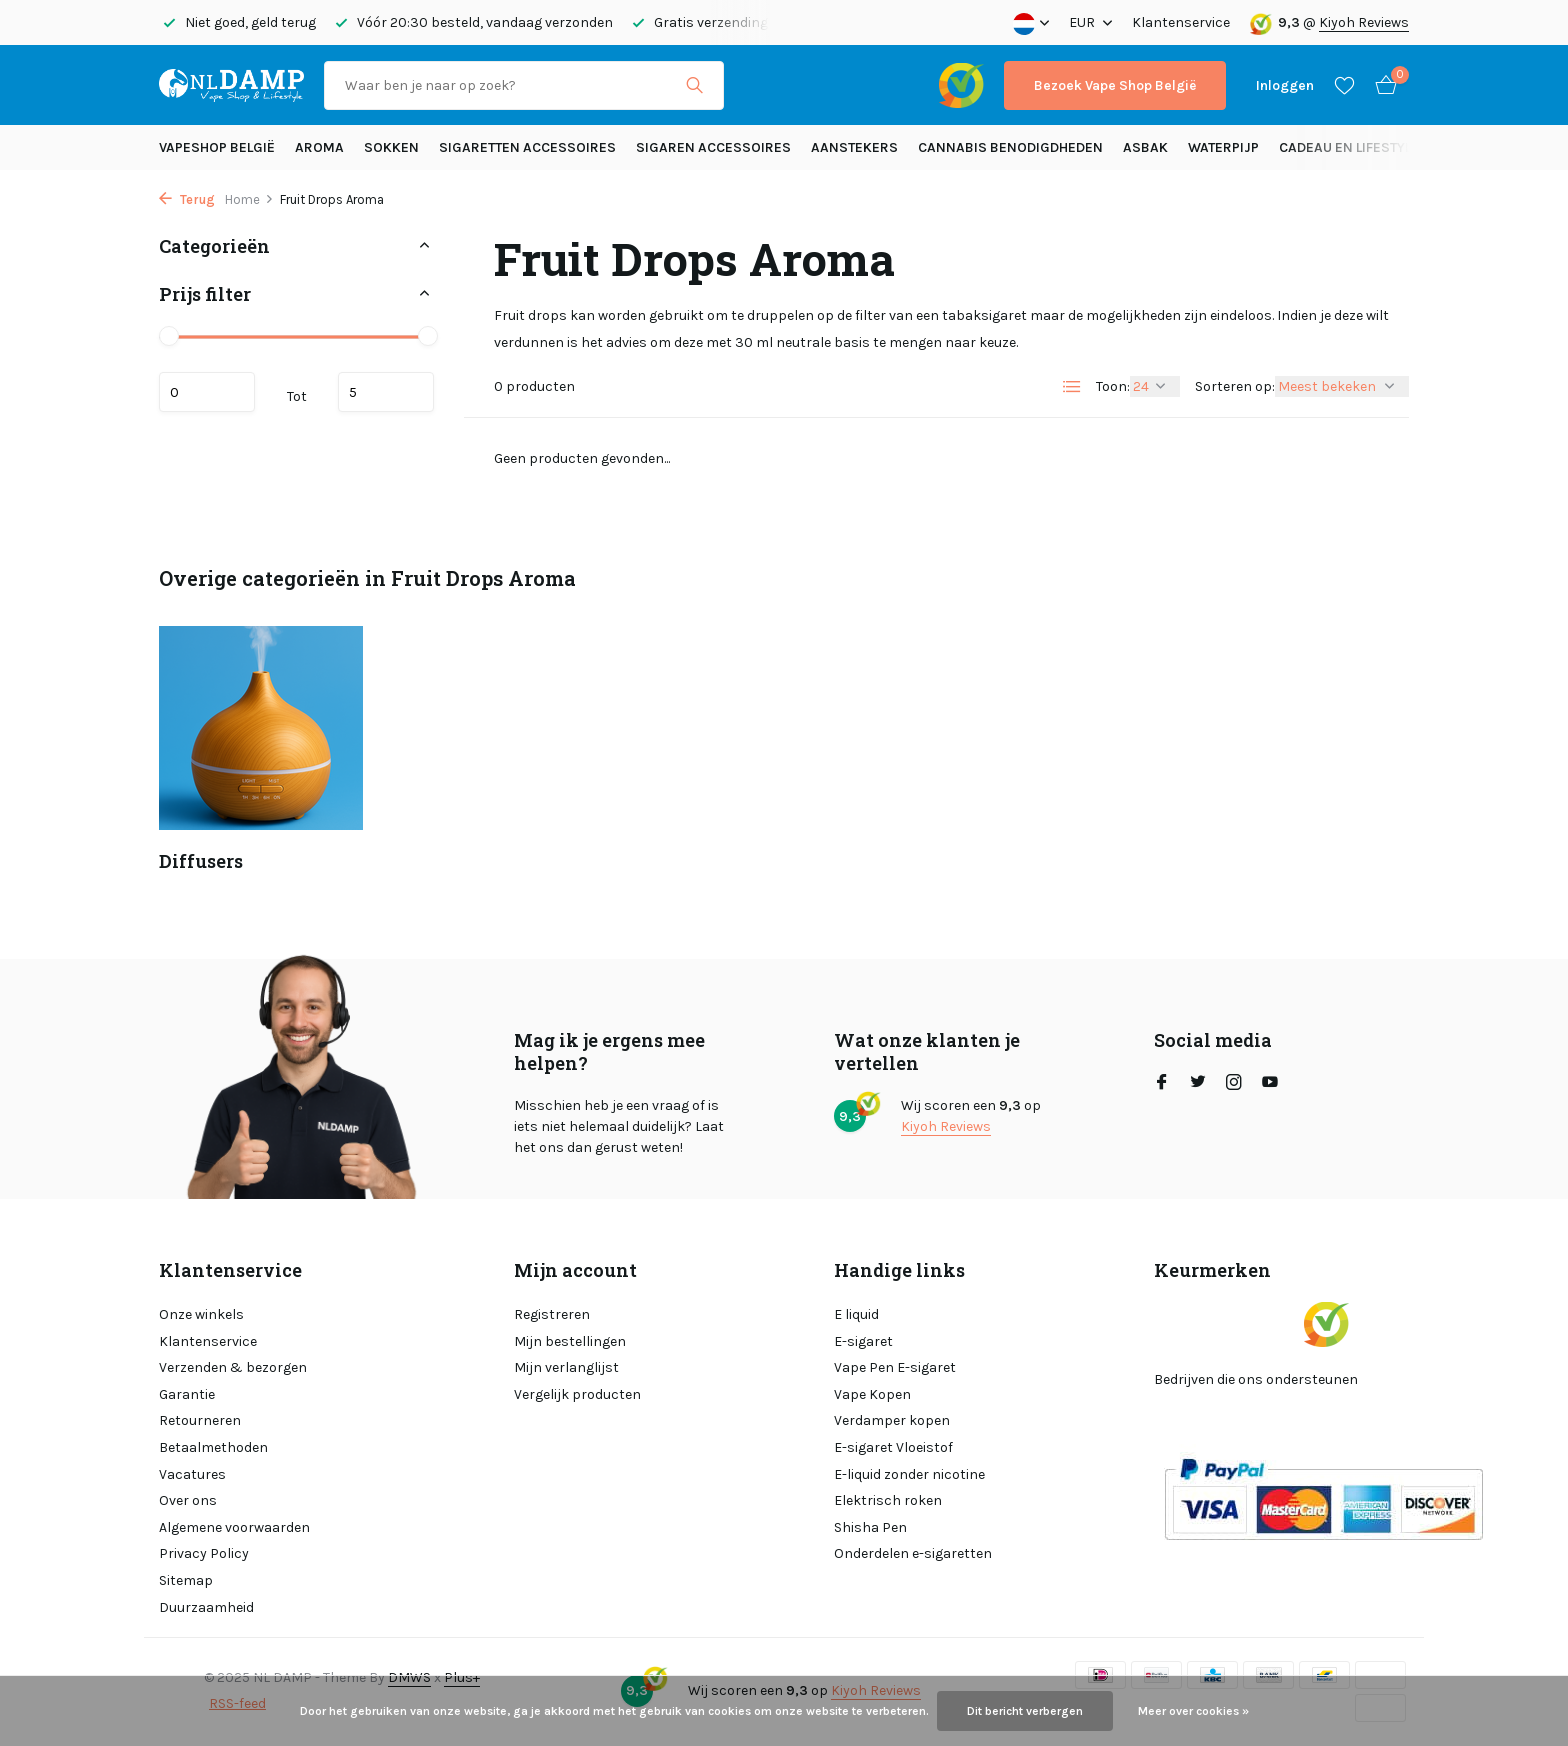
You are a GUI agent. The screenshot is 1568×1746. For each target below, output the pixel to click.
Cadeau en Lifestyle (1349, 147)
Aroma (319, 147)
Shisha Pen (870, 1527)
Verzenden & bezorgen (233, 1367)
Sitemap (186, 1580)
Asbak (1145, 147)
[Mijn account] (1285, 85)
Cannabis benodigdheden (1010, 147)
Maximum (386, 392)
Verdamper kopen (892, 1420)
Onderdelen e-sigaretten (913, 1553)
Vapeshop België (217, 147)
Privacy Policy (204, 1553)
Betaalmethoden (213, 1447)
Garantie (187, 1394)
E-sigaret (863, 1341)
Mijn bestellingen (570, 1341)
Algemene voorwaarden (234, 1527)
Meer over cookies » (1193, 1711)
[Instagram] (1234, 1084)
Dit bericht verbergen (1025, 1711)
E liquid (856, 1314)
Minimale (207, 392)
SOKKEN (391, 147)
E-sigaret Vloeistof (893, 1447)
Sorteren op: (1235, 386)
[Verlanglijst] (1344, 85)
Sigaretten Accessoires (527, 147)
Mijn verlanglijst (566, 1367)
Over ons (188, 1500)
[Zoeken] (524, 85)
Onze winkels (201, 1314)
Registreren (552, 1314)
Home (249, 199)
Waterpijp (1223, 147)
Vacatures (192, 1474)
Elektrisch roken (888, 1500)
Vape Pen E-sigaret (895, 1367)
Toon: (1113, 386)
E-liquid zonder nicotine (909, 1474)
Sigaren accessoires (713, 147)
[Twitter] (1198, 1084)
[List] (1072, 387)
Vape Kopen (872, 1394)
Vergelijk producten (577, 1394)
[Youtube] (1270, 1084)
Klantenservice (1181, 22)
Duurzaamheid (206, 1607)
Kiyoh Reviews (1364, 22)
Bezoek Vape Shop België (1115, 85)
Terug (187, 199)
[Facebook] (1162, 1084)
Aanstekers (854, 147)
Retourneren (200, 1420)
